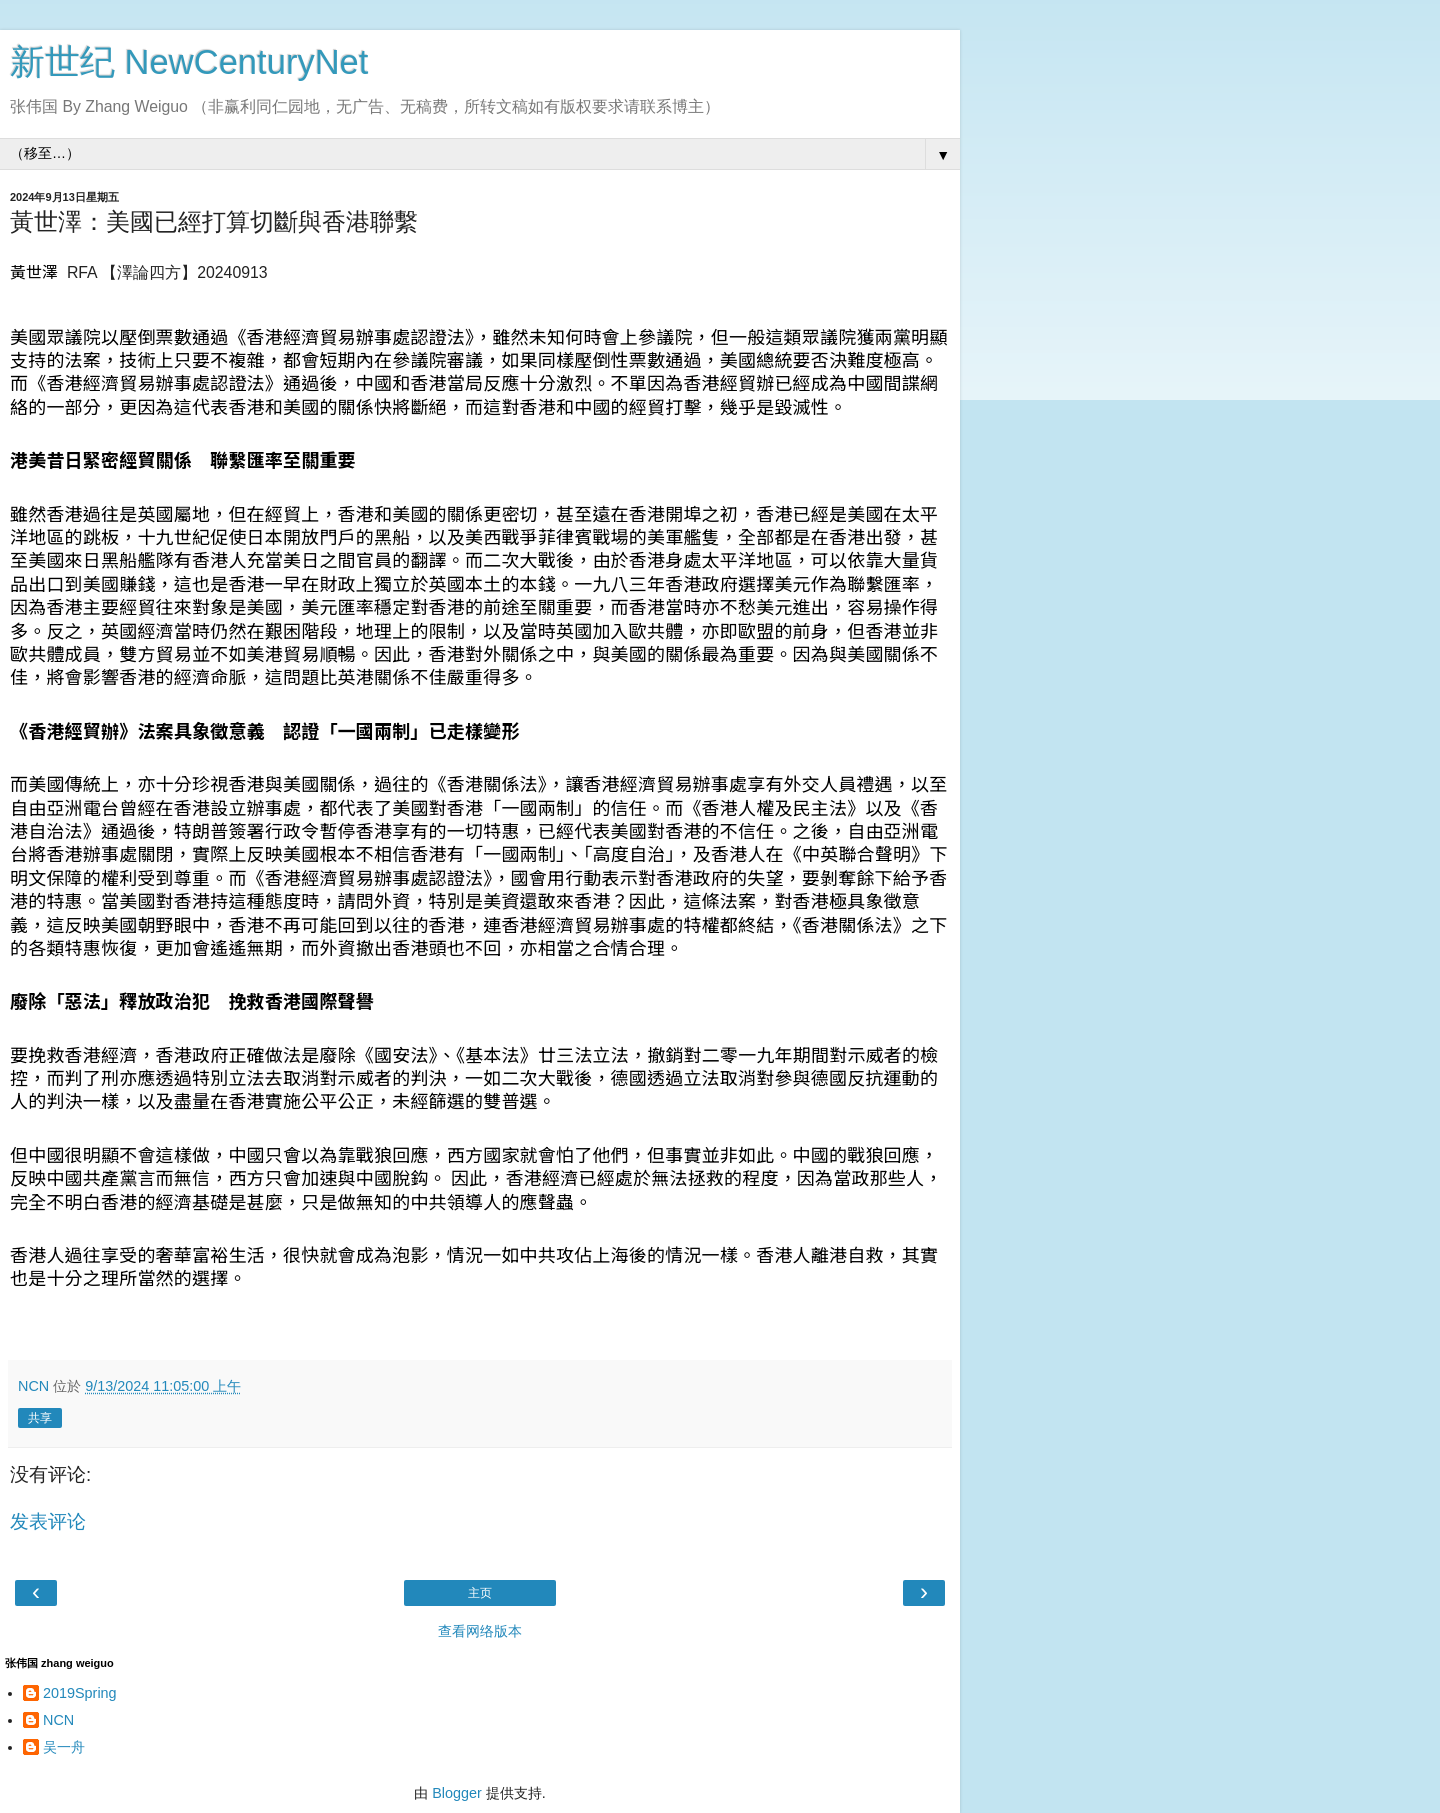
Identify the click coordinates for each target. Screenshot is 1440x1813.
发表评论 (48, 1521)
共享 (40, 1418)
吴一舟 (64, 1747)
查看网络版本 (480, 1631)
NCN (58, 1720)
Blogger (457, 1793)
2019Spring (80, 1693)
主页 (480, 1593)
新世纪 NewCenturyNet (189, 62)
